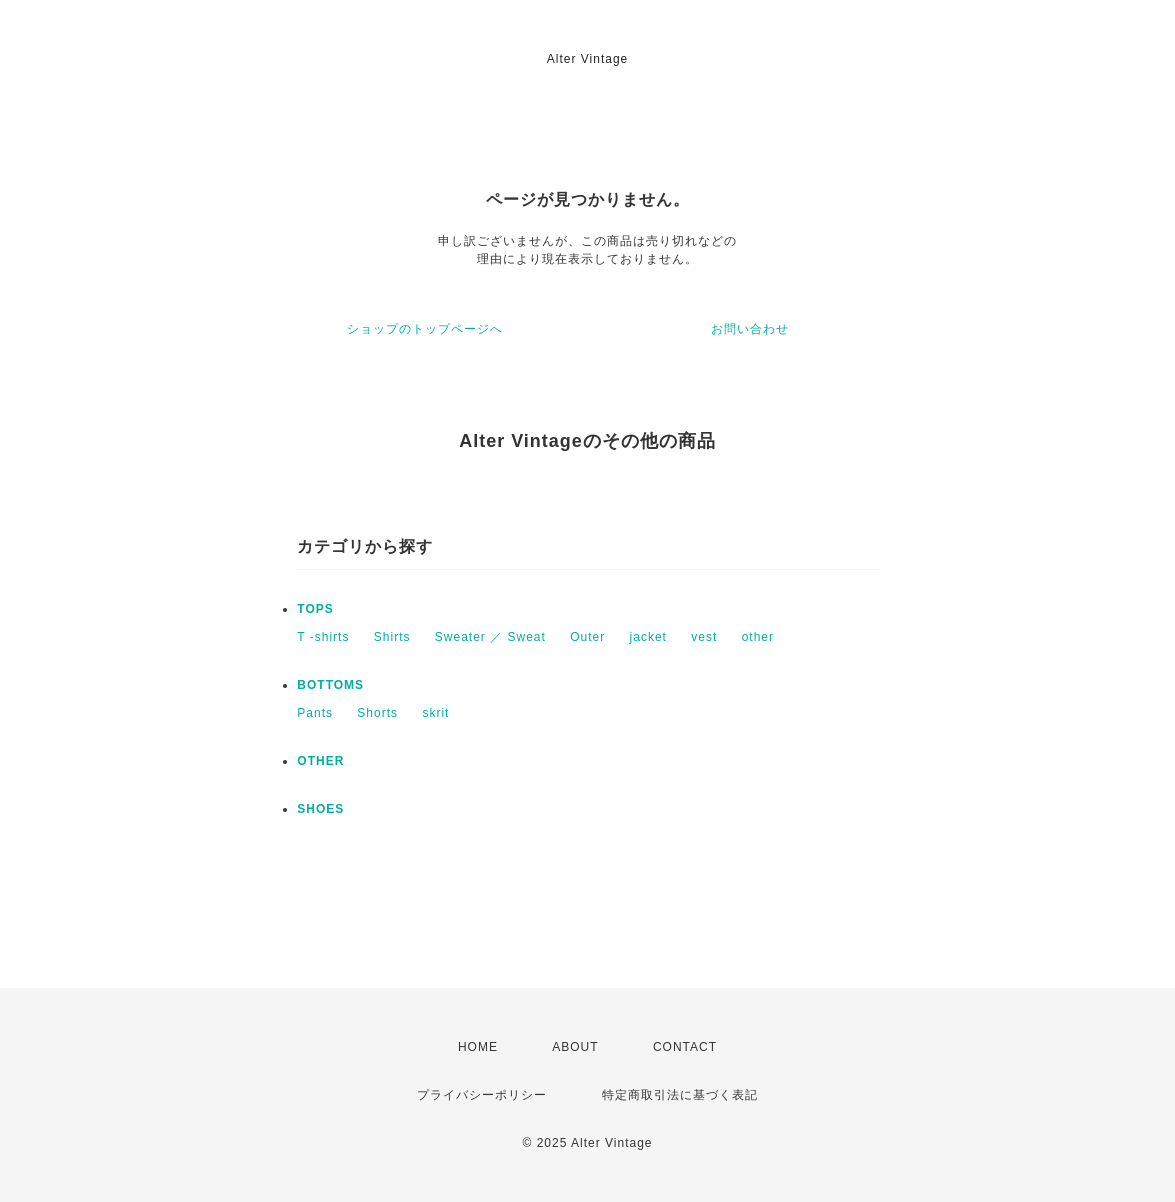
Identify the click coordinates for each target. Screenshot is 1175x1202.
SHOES (320, 809)
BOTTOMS (330, 685)
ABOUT (575, 1047)
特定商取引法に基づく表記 (680, 1095)
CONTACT (685, 1047)
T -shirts (323, 637)
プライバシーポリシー (482, 1095)
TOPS (315, 609)
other (758, 637)
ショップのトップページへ (425, 329)
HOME (478, 1047)
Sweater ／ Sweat (490, 637)
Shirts (392, 637)
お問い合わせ (750, 329)
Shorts (377, 713)
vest (704, 637)
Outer (587, 637)
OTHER (320, 761)
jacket (648, 637)
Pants (315, 713)
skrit (435, 713)
